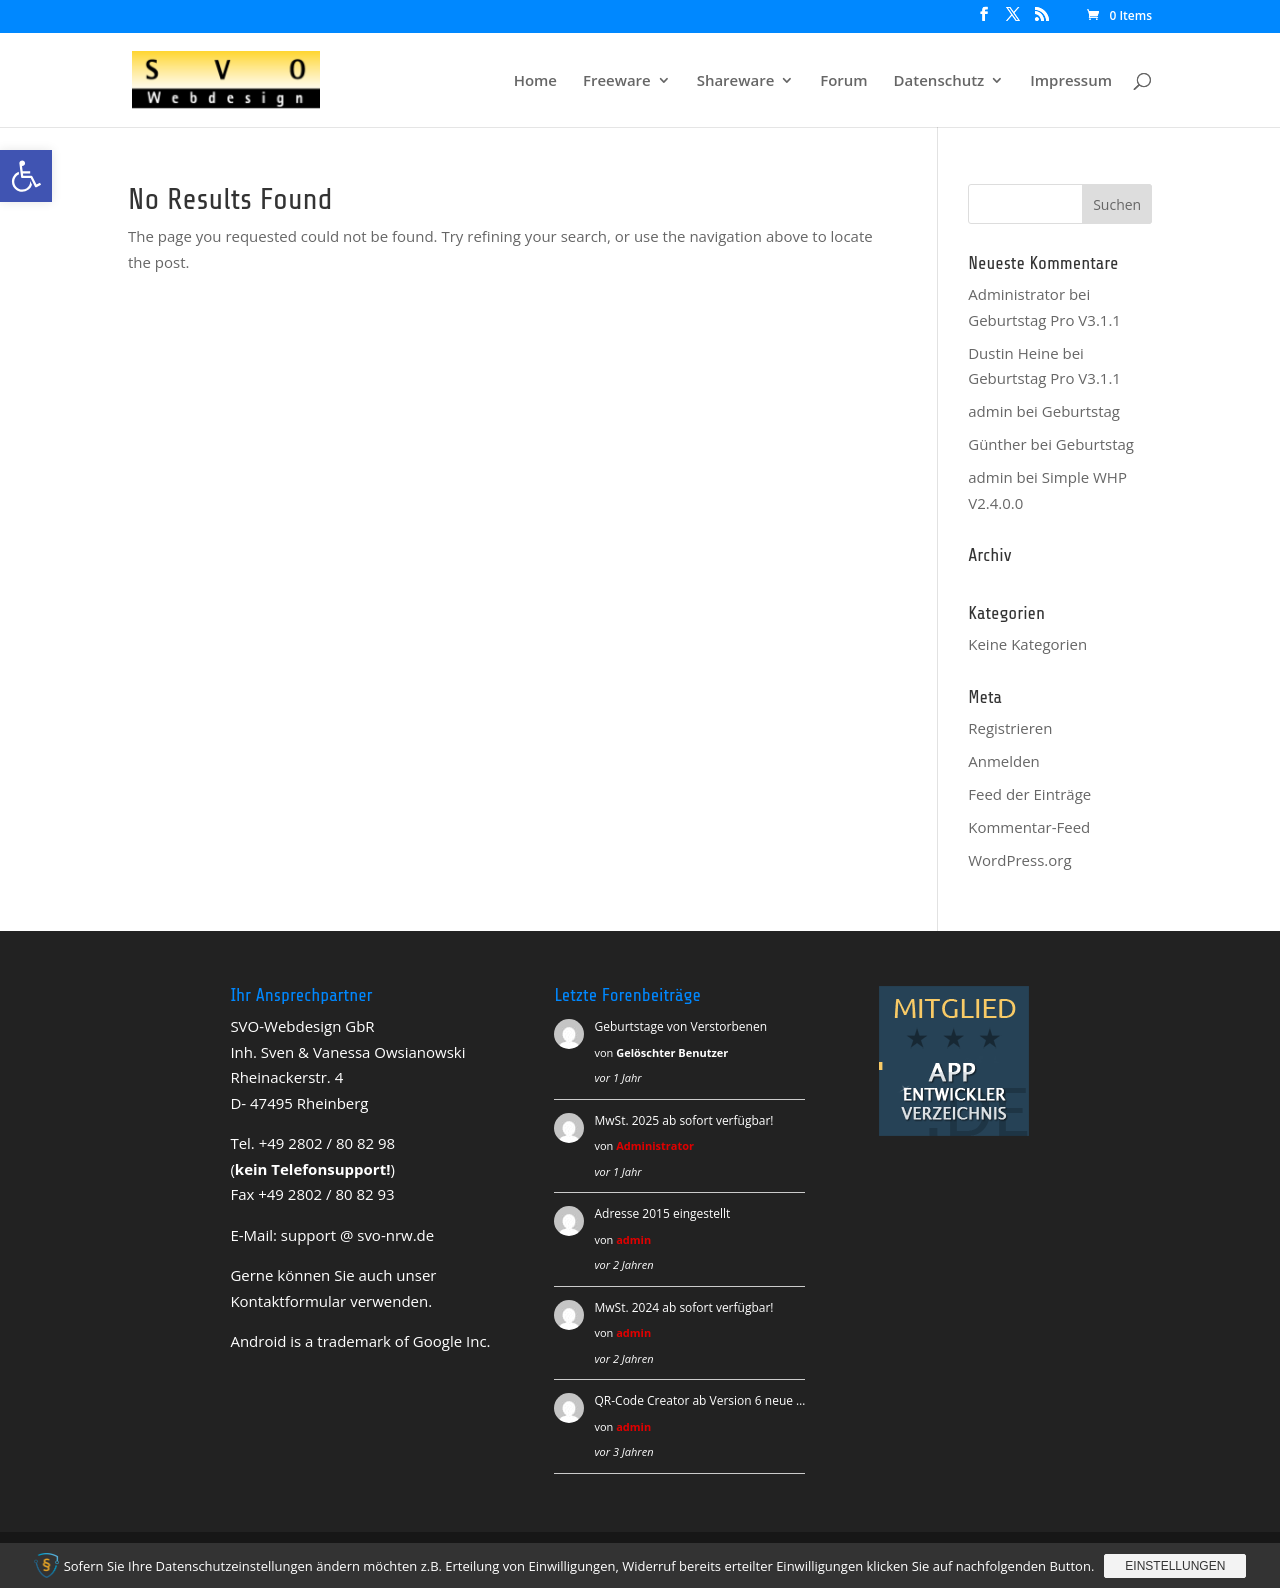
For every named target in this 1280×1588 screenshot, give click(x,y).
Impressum (1071, 81)
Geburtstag (1081, 411)
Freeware (617, 81)
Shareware (736, 81)
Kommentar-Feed (1029, 827)
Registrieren (1010, 728)
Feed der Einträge (1029, 794)
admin (633, 1239)
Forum (843, 81)
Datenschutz (939, 81)
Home (535, 81)
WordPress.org (1019, 860)
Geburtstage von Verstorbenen (680, 1026)
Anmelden (1004, 761)
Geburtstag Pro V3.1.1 (1044, 320)
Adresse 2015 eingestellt (662, 1213)
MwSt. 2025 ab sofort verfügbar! (683, 1120)
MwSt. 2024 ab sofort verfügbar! (683, 1307)
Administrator (1016, 294)
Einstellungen (1175, 1566)
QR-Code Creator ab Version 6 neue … (699, 1400)
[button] (26, 176)
